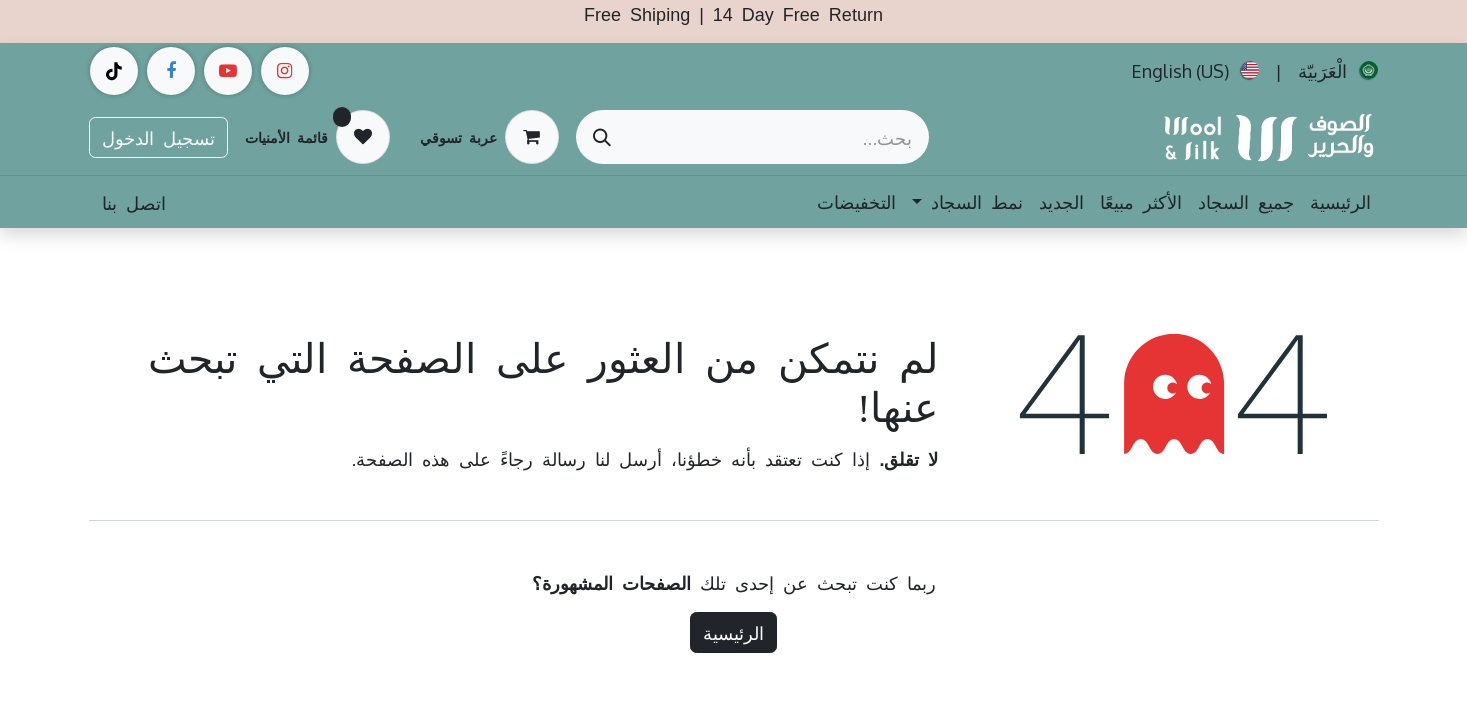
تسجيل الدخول (158, 137)
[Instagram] (285, 71)
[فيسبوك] (171, 71)
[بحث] (602, 137)
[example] (228, 71)
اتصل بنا (134, 202)
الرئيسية (733, 632)
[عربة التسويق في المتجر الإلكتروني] (489, 137)
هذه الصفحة (403, 458)
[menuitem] (1338, 71)
